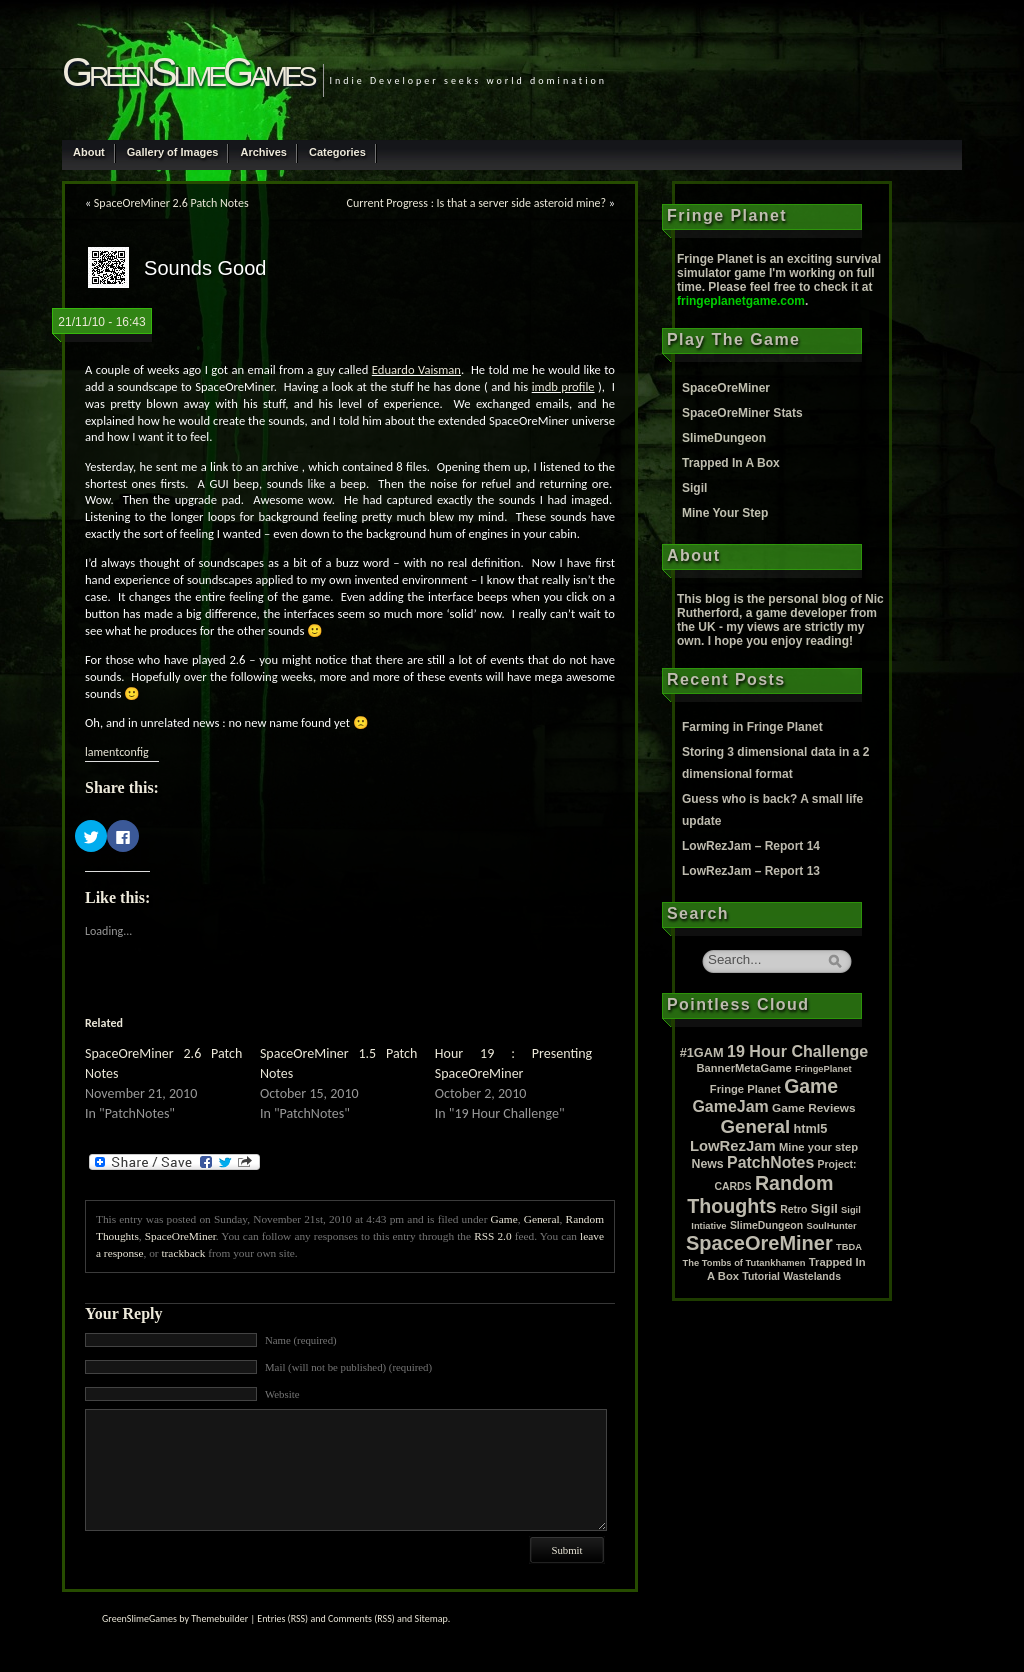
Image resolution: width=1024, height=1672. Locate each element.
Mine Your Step (725, 513)
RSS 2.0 (492, 1236)
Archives (263, 152)
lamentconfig (117, 752)
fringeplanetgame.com (741, 301)
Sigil (694, 488)
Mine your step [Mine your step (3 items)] (818, 1147)
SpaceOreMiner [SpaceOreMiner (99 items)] (759, 1243)
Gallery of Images (173, 152)
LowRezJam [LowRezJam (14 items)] (733, 1146)
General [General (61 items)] (756, 1126)
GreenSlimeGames (187, 72)
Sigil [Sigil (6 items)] (824, 1208)
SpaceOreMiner (180, 1236)
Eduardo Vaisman (416, 369)
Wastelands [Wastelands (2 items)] (812, 1276)
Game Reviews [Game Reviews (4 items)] (814, 1108)
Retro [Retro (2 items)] (793, 1209)
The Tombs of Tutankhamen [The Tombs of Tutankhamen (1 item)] (744, 1263)
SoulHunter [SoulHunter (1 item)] (831, 1226)
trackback (183, 1253)
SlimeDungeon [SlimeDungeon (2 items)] (766, 1225)
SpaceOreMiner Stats (742, 413)
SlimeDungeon (724, 438)
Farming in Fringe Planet (752, 727)
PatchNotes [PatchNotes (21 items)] (770, 1162)
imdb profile (563, 386)
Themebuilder (219, 1618)
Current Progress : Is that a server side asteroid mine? (477, 203)
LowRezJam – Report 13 (751, 871)
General (542, 1219)
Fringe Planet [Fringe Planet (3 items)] (745, 1089)
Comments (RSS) (361, 1618)
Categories (337, 152)
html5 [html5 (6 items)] (810, 1128)
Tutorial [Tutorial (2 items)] (761, 1276)
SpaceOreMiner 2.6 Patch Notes (171, 203)
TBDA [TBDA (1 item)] (849, 1247)
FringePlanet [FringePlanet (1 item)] (823, 1069)
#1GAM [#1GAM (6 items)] (702, 1052)
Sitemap (431, 1618)
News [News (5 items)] (708, 1164)
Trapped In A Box (731, 463)
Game (504, 1219)
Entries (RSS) (282, 1618)
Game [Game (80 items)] (811, 1086)
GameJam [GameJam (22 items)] (730, 1106)
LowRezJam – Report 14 (751, 846)
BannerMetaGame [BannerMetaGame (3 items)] (743, 1068)
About (89, 152)
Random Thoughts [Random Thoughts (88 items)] (760, 1194)
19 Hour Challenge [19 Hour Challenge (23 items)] (797, 1051)
